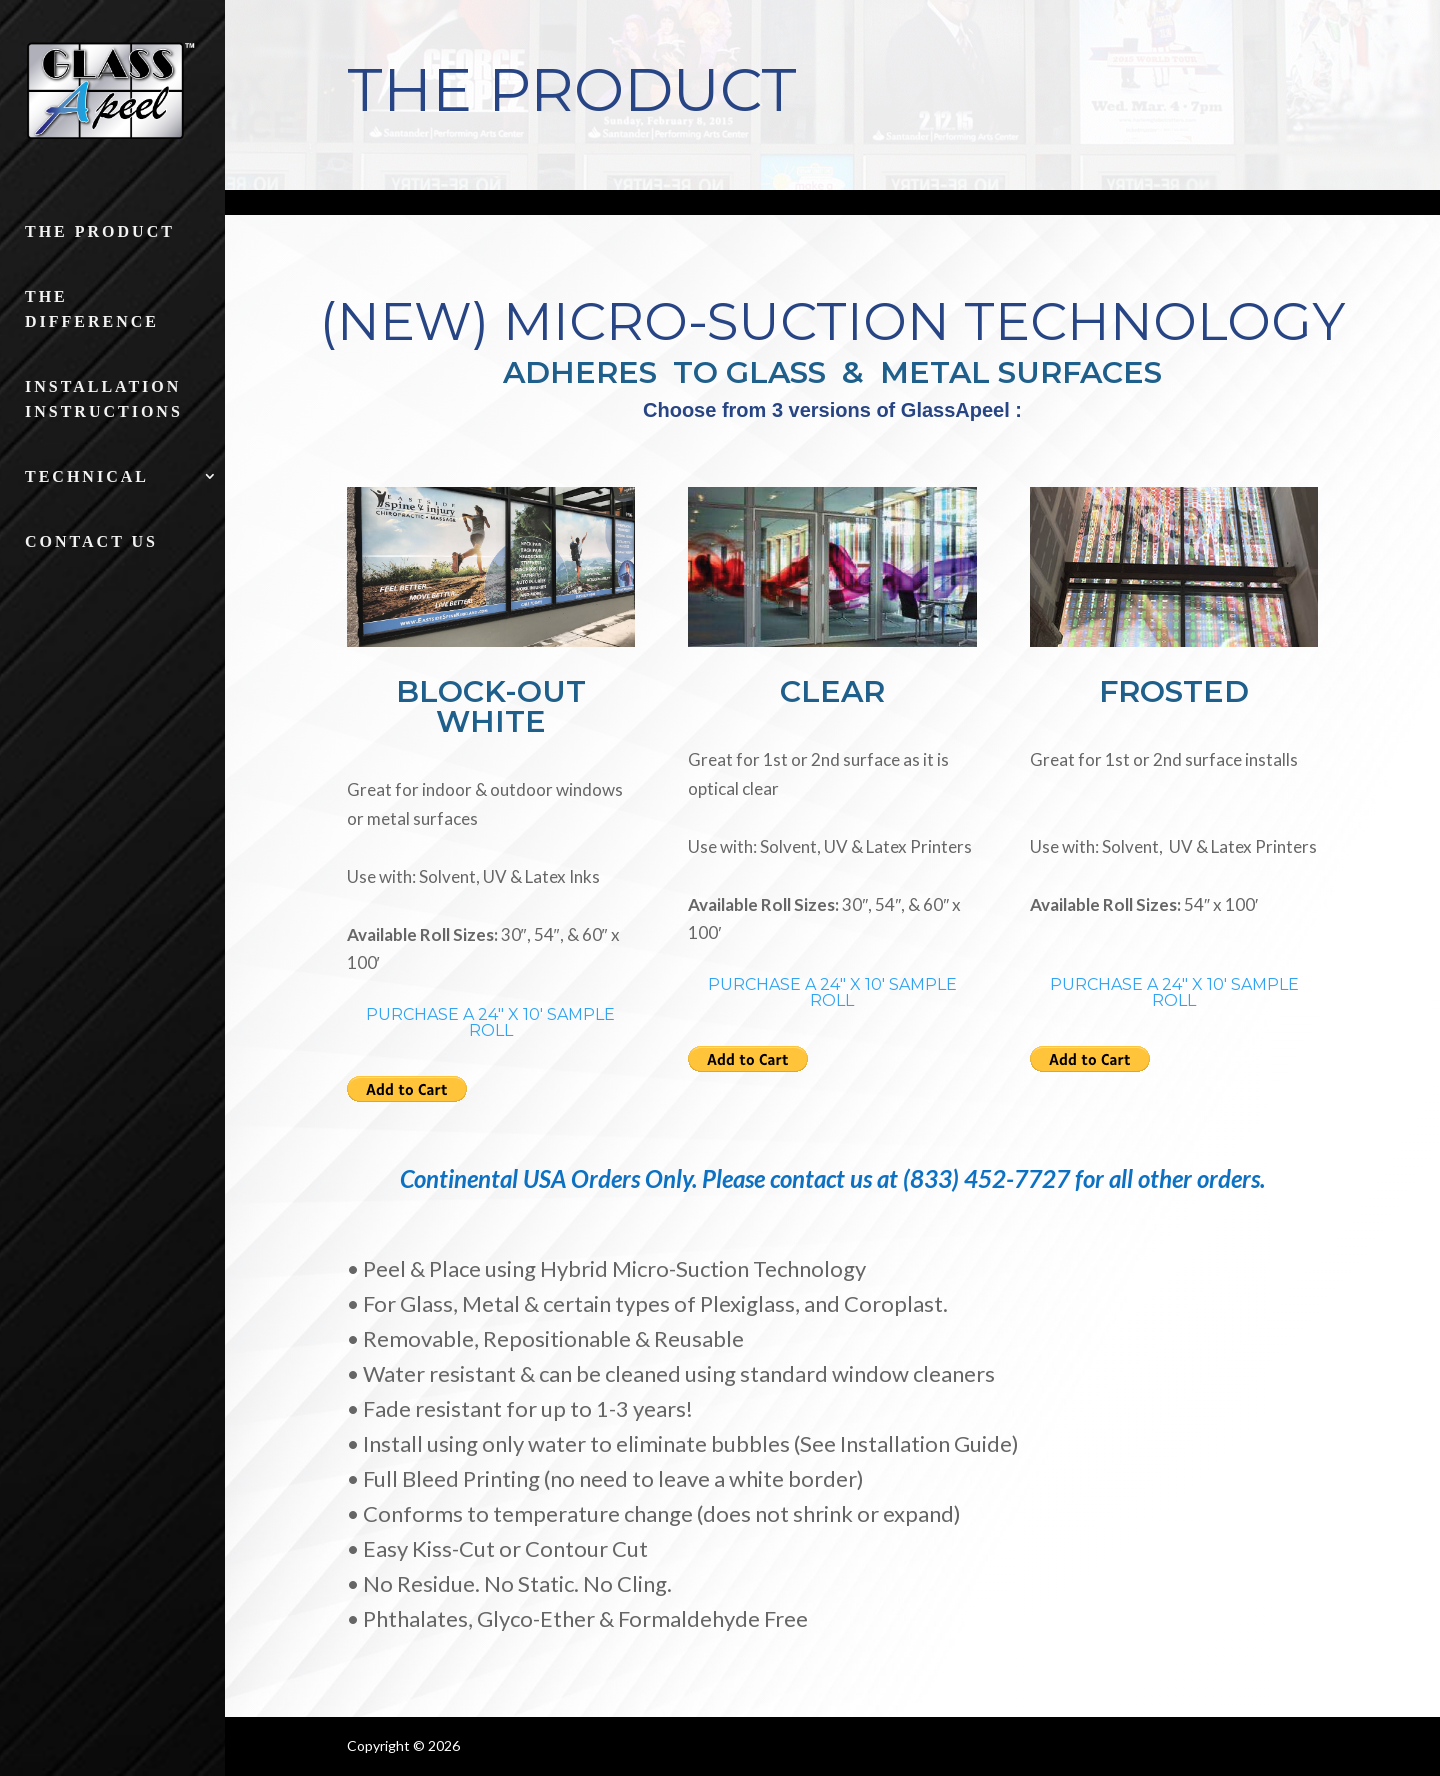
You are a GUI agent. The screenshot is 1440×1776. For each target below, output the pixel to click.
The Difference (92, 309)
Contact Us (91, 541)
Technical (87, 476)
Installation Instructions (104, 399)
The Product (100, 231)
